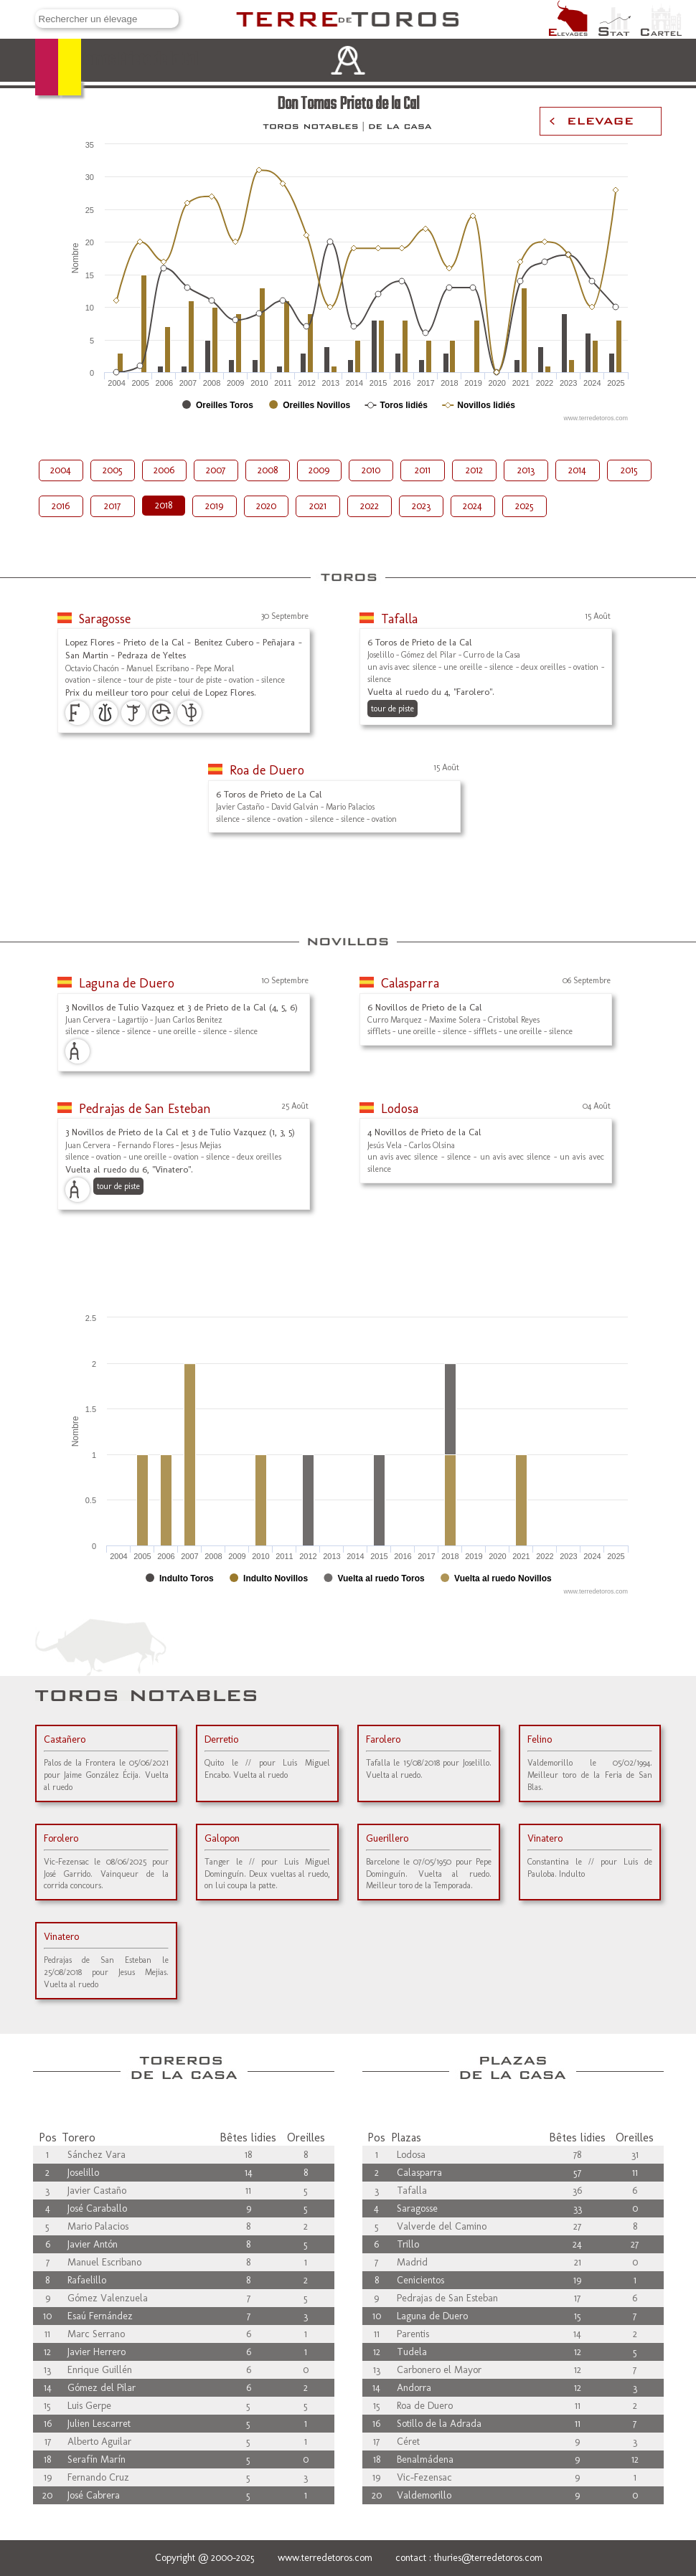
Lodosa (399, 1109)
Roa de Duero (267, 770)
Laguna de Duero (126, 983)
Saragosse (105, 619)
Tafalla (399, 619)
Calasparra (410, 983)
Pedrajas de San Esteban (145, 1109)
